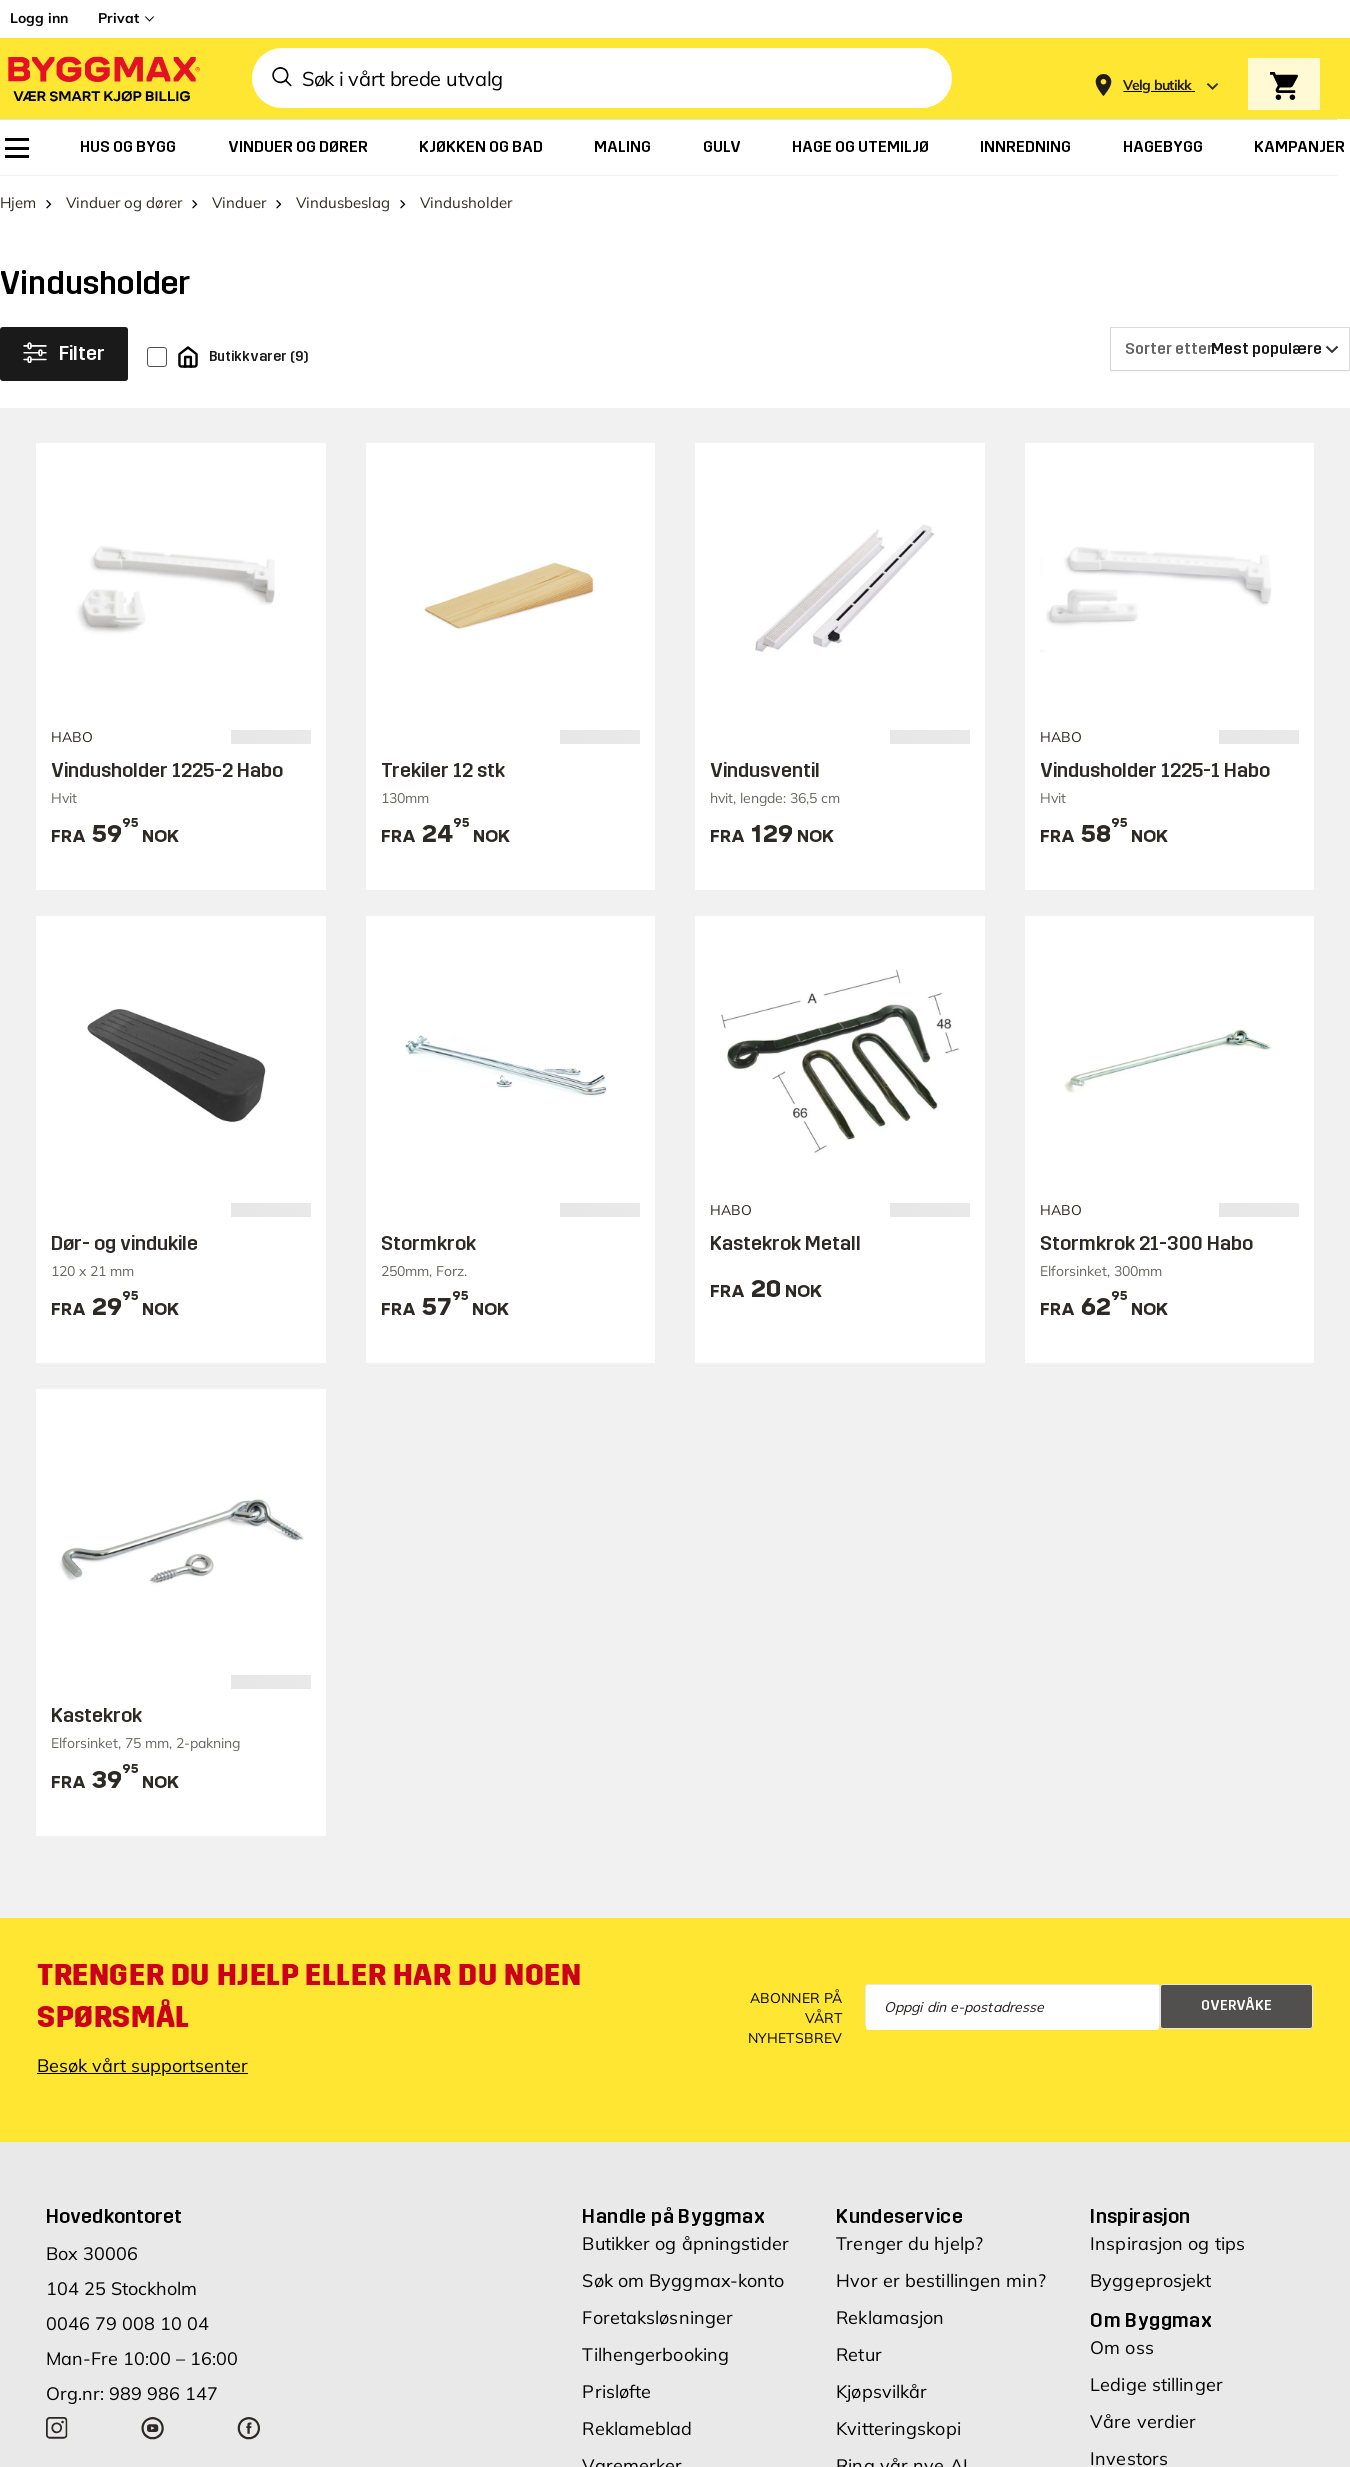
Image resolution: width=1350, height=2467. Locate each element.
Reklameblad (637, 2428)
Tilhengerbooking (655, 2354)
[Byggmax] (102, 78)
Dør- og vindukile (124, 1243)
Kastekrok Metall (785, 1243)
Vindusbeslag (343, 202)
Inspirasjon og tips (1167, 2243)
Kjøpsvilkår (881, 2391)
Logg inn (39, 18)
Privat (118, 18)
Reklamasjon (890, 2317)
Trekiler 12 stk (443, 770)
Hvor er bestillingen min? (941, 2280)
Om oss (1122, 2347)
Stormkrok (428, 1243)
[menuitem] (17, 148)
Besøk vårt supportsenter (142, 2065)
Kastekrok (96, 1715)
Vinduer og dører (124, 202)
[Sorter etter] (1230, 349)
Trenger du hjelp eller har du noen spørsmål (309, 1996)
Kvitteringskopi (898, 2428)
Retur (859, 2354)
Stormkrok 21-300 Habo (1146, 1243)
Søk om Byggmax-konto (683, 2280)
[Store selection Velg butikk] (1157, 85)
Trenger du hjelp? (909, 2243)
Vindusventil (765, 770)
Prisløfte (616, 2391)
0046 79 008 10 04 (127, 2323)
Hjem (18, 202)
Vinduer (239, 202)
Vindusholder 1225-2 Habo (167, 770)
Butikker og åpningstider (685, 2243)
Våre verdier (1143, 2421)
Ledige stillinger (1156, 2384)
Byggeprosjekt (1150, 2280)
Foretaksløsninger (657, 2317)
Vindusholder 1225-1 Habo (1155, 770)
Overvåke (1236, 2005)
